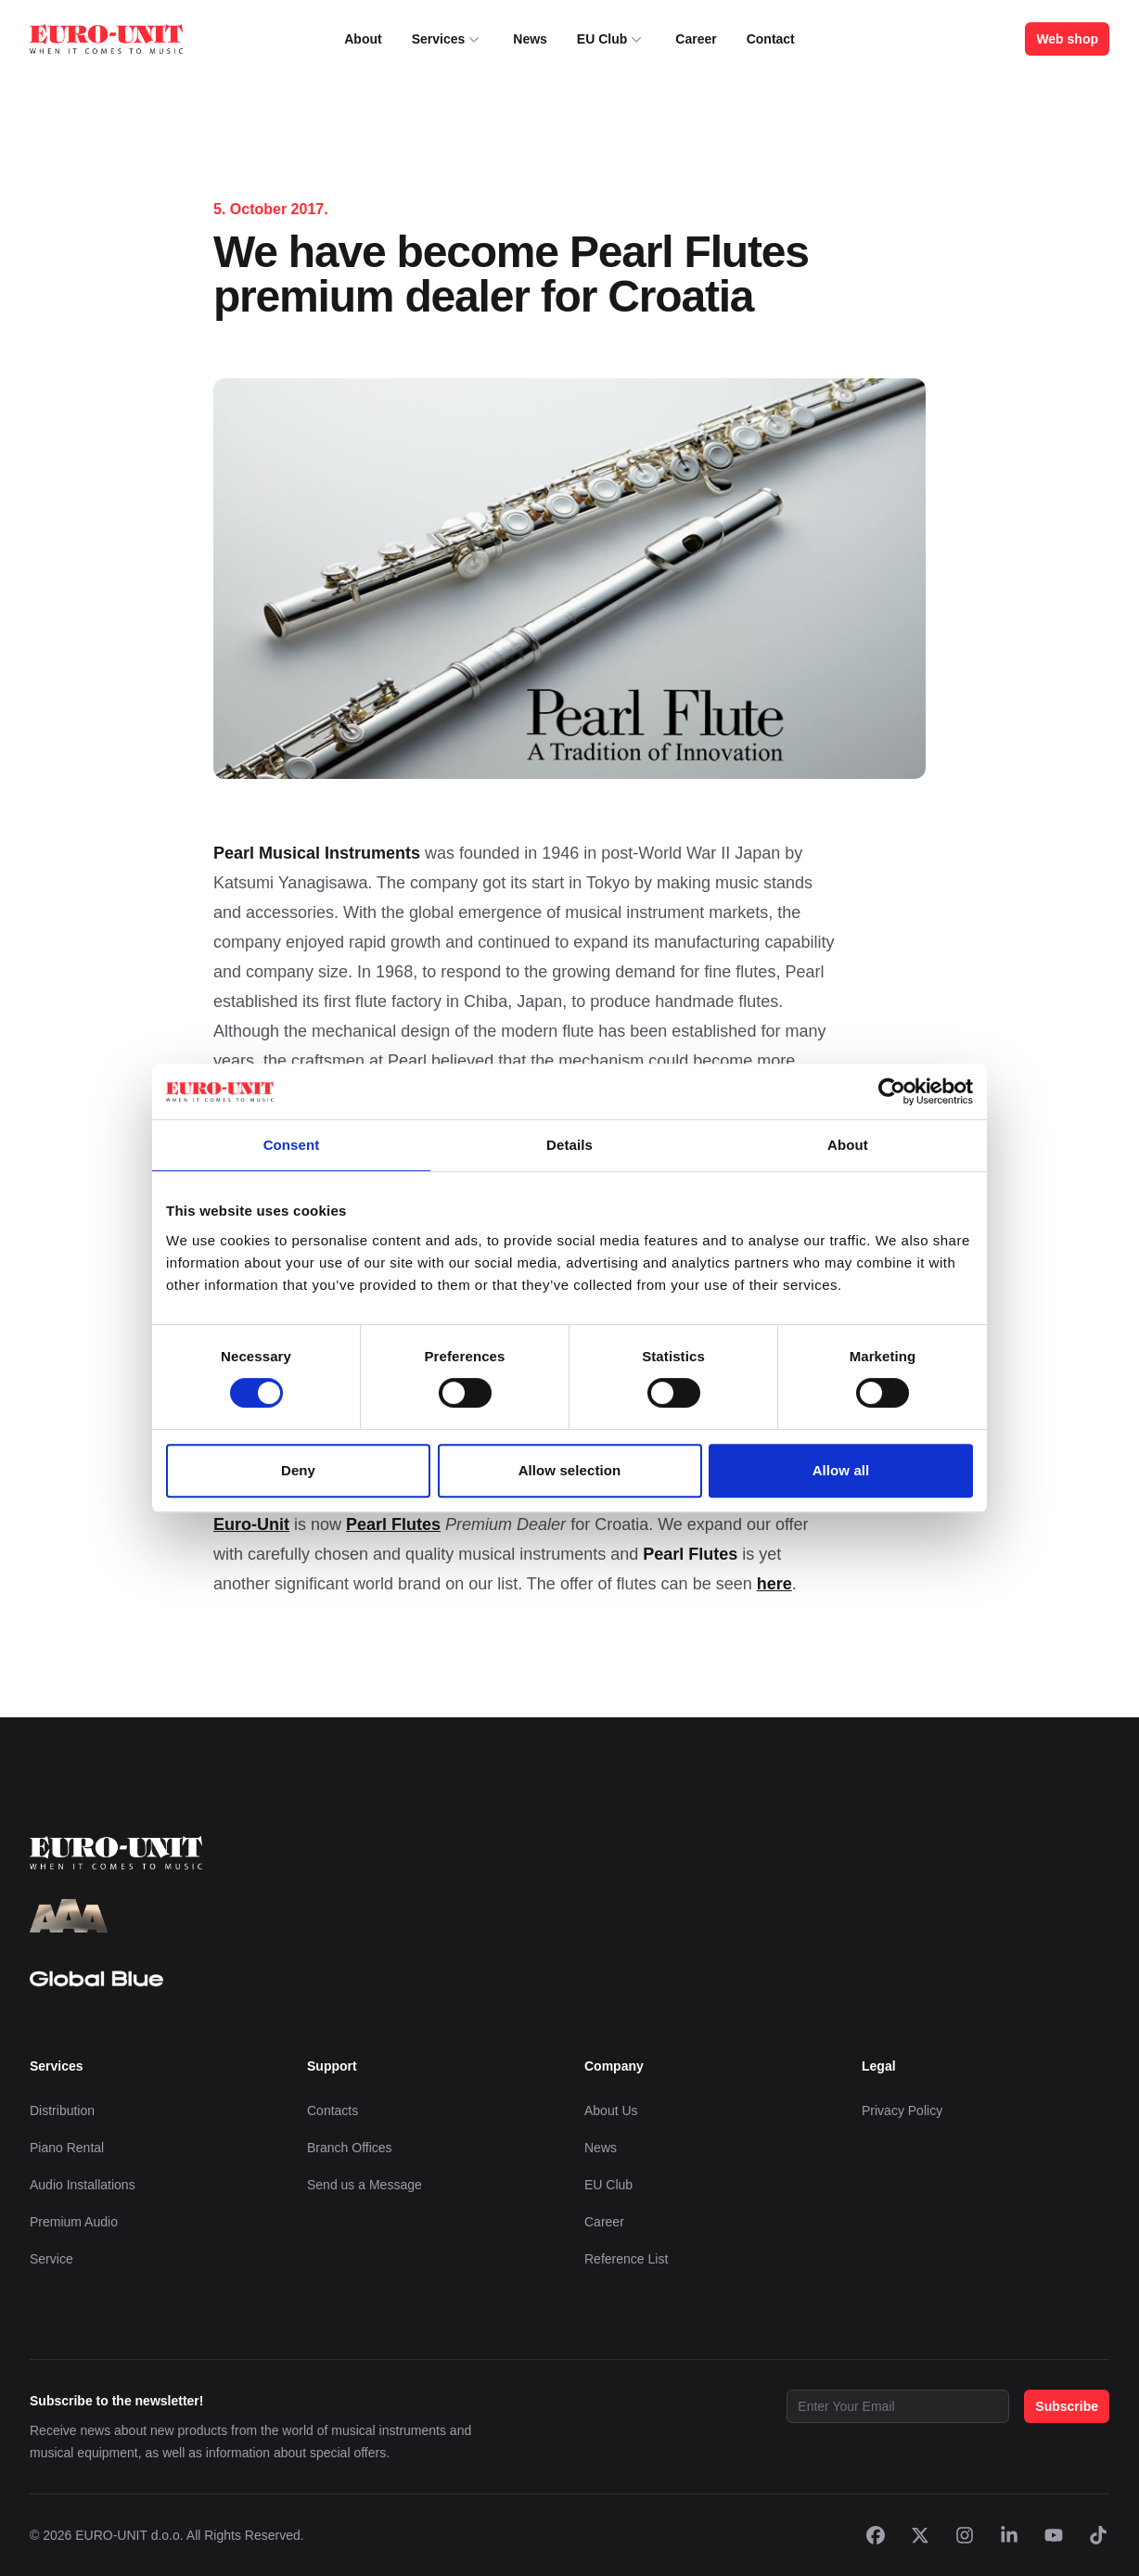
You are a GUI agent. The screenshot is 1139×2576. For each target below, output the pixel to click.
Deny (298, 1470)
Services (448, 39)
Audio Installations (82, 2184)
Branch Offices (349, 2147)
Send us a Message (364, 2184)
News (530, 39)
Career (695, 39)
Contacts (332, 2110)
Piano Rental (67, 2147)
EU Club (611, 39)
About (362, 39)
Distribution (62, 2110)
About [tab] (847, 1145)
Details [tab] (569, 1145)
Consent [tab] (291, 1145)
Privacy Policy (902, 2110)
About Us (611, 2110)
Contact (771, 39)
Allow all (841, 1470)
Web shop (1067, 39)
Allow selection (569, 1470)
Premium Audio (74, 2221)
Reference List (626, 2258)
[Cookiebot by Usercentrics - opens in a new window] (892, 1091)
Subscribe (1066, 2406)
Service (51, 2258)
